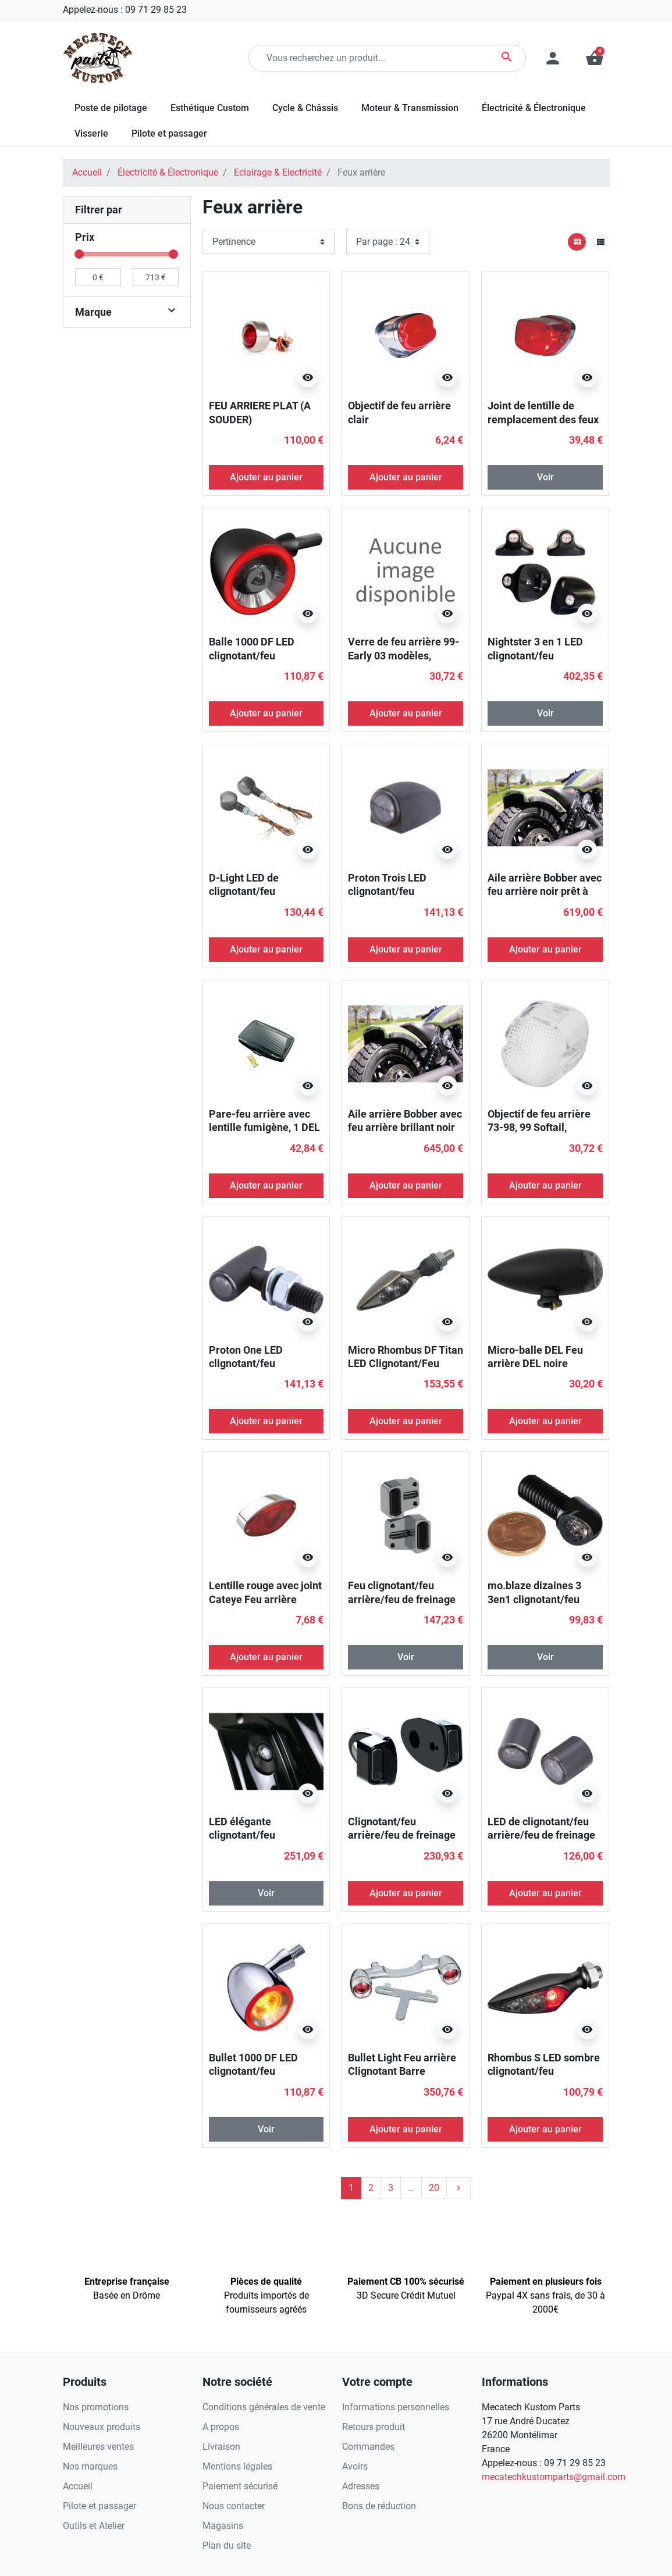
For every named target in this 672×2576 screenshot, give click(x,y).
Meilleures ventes (98, 2446)
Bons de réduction (379, 2505)
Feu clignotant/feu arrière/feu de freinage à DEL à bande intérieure (405, 1599)
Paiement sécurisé (240, 2486)
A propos (220, 2426)
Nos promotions (96, 2407)
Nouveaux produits (101, 2426)
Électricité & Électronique (168, 172)
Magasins (222, 2525)
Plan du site (226, 2545)
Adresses (360, 2486)
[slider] (79, 254)
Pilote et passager (99, 2505)
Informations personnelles (395, 2407)
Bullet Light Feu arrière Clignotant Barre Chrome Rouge (402, 2071)
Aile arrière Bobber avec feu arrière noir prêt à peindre (545, 891)
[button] (594, 58)
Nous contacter (233, 2505)
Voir (545, 477)
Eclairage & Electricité (278, 172)
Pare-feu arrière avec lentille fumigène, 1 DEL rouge (264, 1127)
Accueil (87, 172)
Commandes (368, 2446)
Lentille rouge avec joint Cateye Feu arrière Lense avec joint (265, 1599)
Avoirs (355, 2466)
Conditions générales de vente (263, 2407)
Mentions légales (237, 2466)
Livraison (221, 2446)
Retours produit (373, 2426)
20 (434, 2187)
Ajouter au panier (266, 477)
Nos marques (90, 2466)
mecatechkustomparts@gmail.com (553, 2476)
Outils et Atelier (94, 2525)
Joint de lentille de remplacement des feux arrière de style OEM (543, 419)
